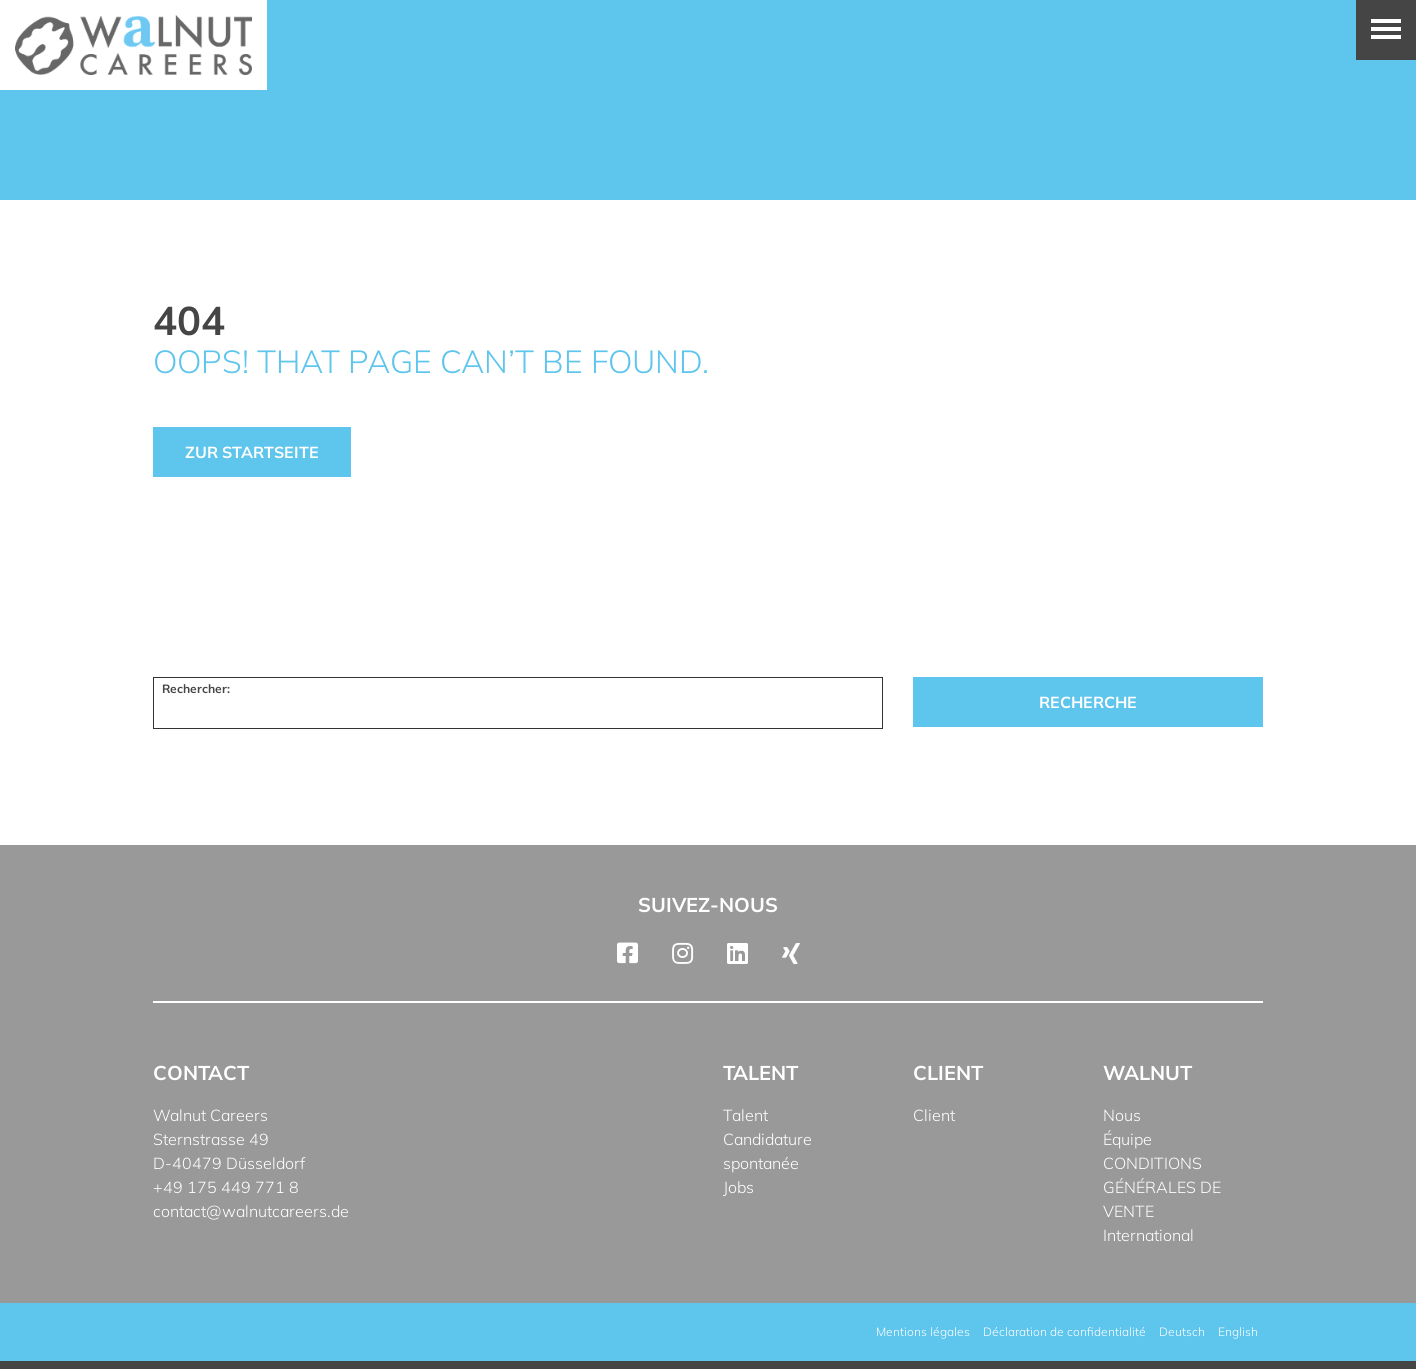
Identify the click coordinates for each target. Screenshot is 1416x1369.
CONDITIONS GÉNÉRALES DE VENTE (1162, 1187)
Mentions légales (923, 1331)
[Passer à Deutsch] (1182, 1332)
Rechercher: (196, 688)
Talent (745, 1115)
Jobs (738, 1187)
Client (934, 1115)
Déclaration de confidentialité (1064, 1331)
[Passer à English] (1238, 1332)
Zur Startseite (252, 452)
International (1148, 1235)
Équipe (1127, 1139)
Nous (1122, 1115)
